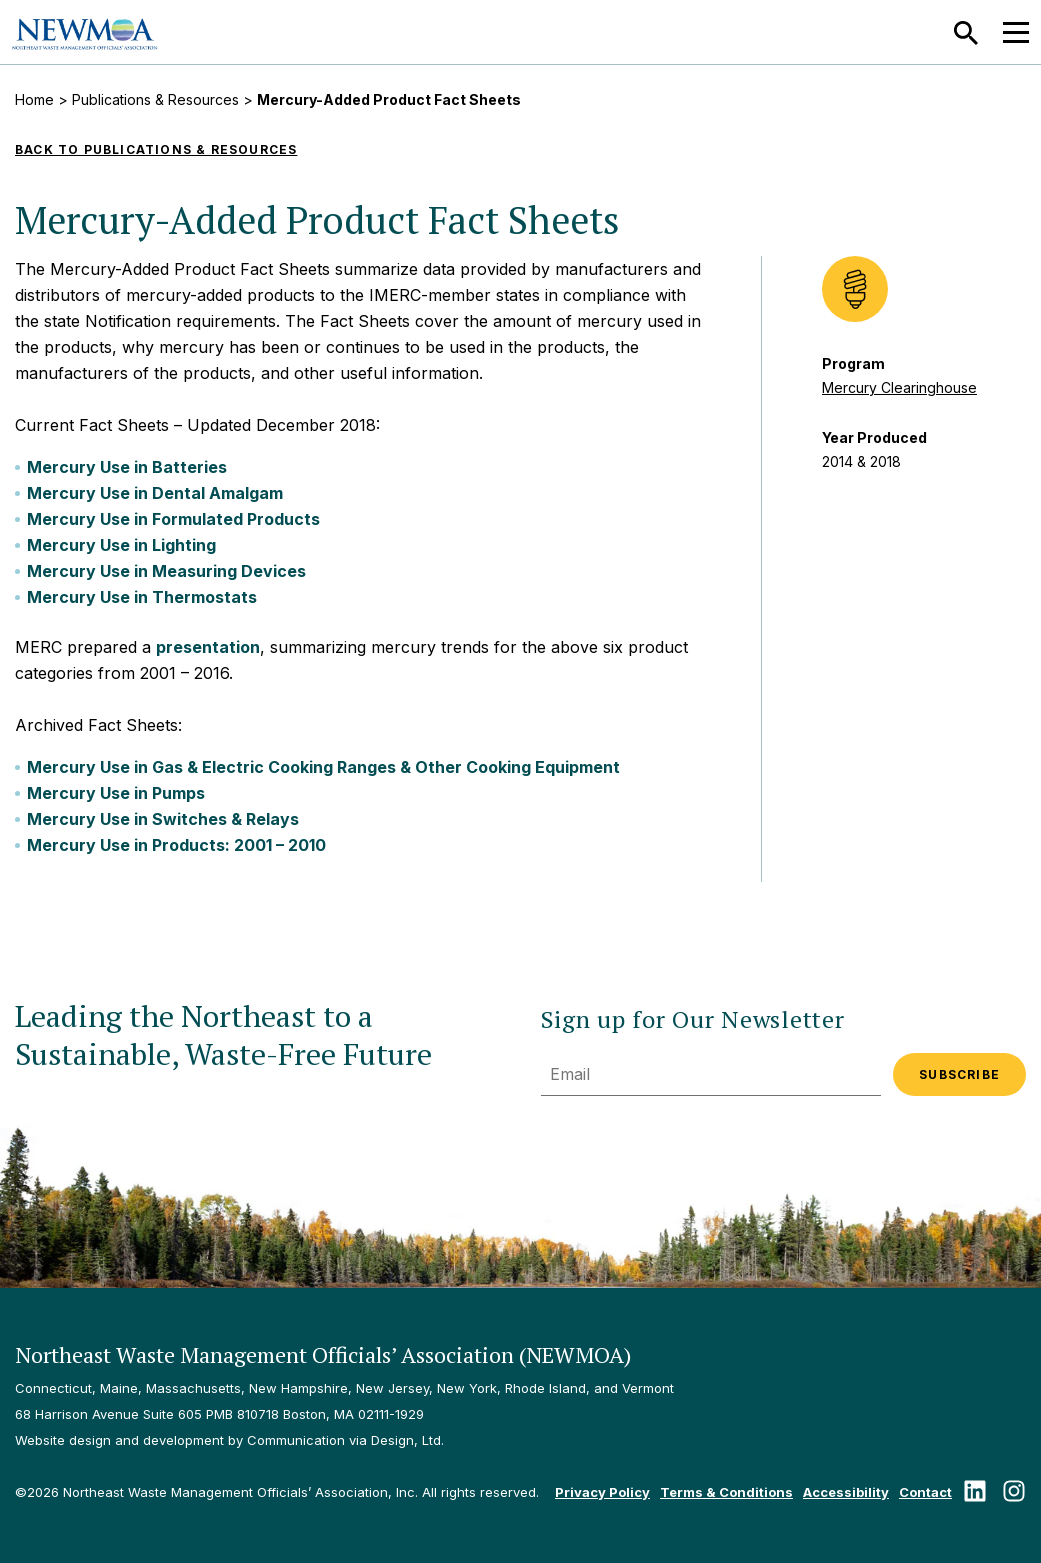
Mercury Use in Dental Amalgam (155, 493)
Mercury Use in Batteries (127, 467)
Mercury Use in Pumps (116, 793)
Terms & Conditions (726, 1492)
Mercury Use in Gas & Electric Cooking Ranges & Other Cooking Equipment (323, 767)
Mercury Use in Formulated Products (173, 519)
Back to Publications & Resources (156, 149)
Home (34, 99)
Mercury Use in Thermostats (142, 597)
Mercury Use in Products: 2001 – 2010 (176, 845)
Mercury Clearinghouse (899, 387)
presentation (208, 647)
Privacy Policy (602, 1492)
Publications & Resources (155, 99)
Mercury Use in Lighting (121, 545)
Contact (925, 1492)
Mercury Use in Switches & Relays (163, 819)
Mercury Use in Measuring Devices (166, 571)
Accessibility (846, 1492)
